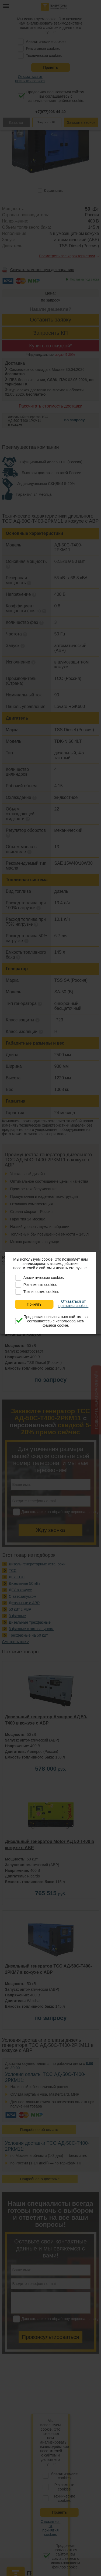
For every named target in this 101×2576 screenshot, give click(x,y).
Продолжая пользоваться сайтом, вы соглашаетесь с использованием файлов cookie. (55, 1321)
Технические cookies (41, 1291)
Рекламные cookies (40, 1284)
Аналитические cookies (43, 1277)
